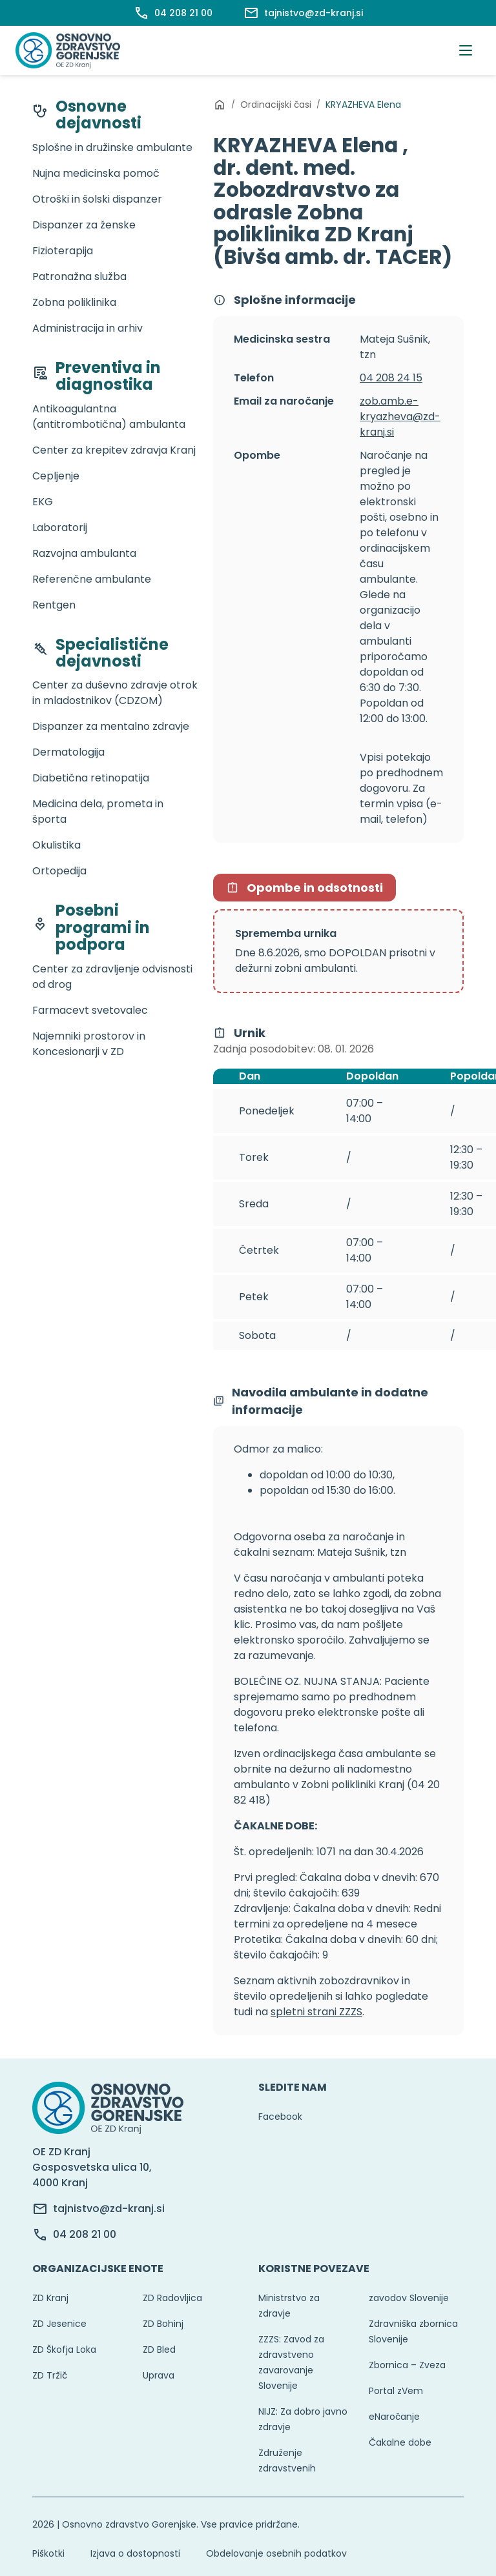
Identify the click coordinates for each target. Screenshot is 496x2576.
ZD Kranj (50, 2297)
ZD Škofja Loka (64, 2349)
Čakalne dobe (400, 2442)
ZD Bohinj (163, 2323)
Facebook (280, 2116)
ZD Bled (159, 2349)
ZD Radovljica (172, 2297)
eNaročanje (394, 2416)
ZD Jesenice (59, 2323)
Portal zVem (396, 2390)
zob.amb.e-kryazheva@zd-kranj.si (400, 416)
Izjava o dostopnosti (135, 2553)
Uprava (158, 2375)
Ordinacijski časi (275, 104)
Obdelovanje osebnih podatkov (276, 2553)
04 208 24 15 (391, 377)
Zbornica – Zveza (407, 2365)
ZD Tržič (49, 2375)
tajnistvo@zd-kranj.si (109, 2208)
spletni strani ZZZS (316, 2011)
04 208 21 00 (84, 2234)
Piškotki (48, 2553)
